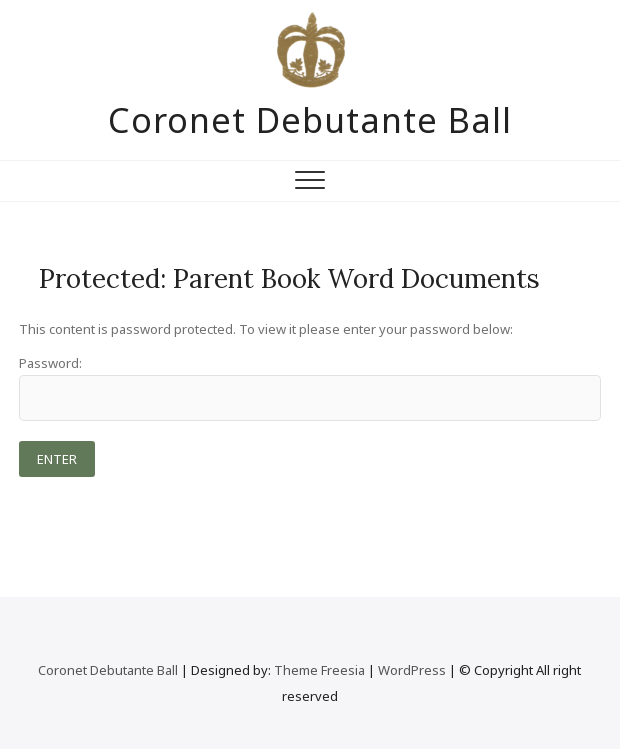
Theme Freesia (319, 670)
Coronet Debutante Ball (310, 120)
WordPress (412, 670)
